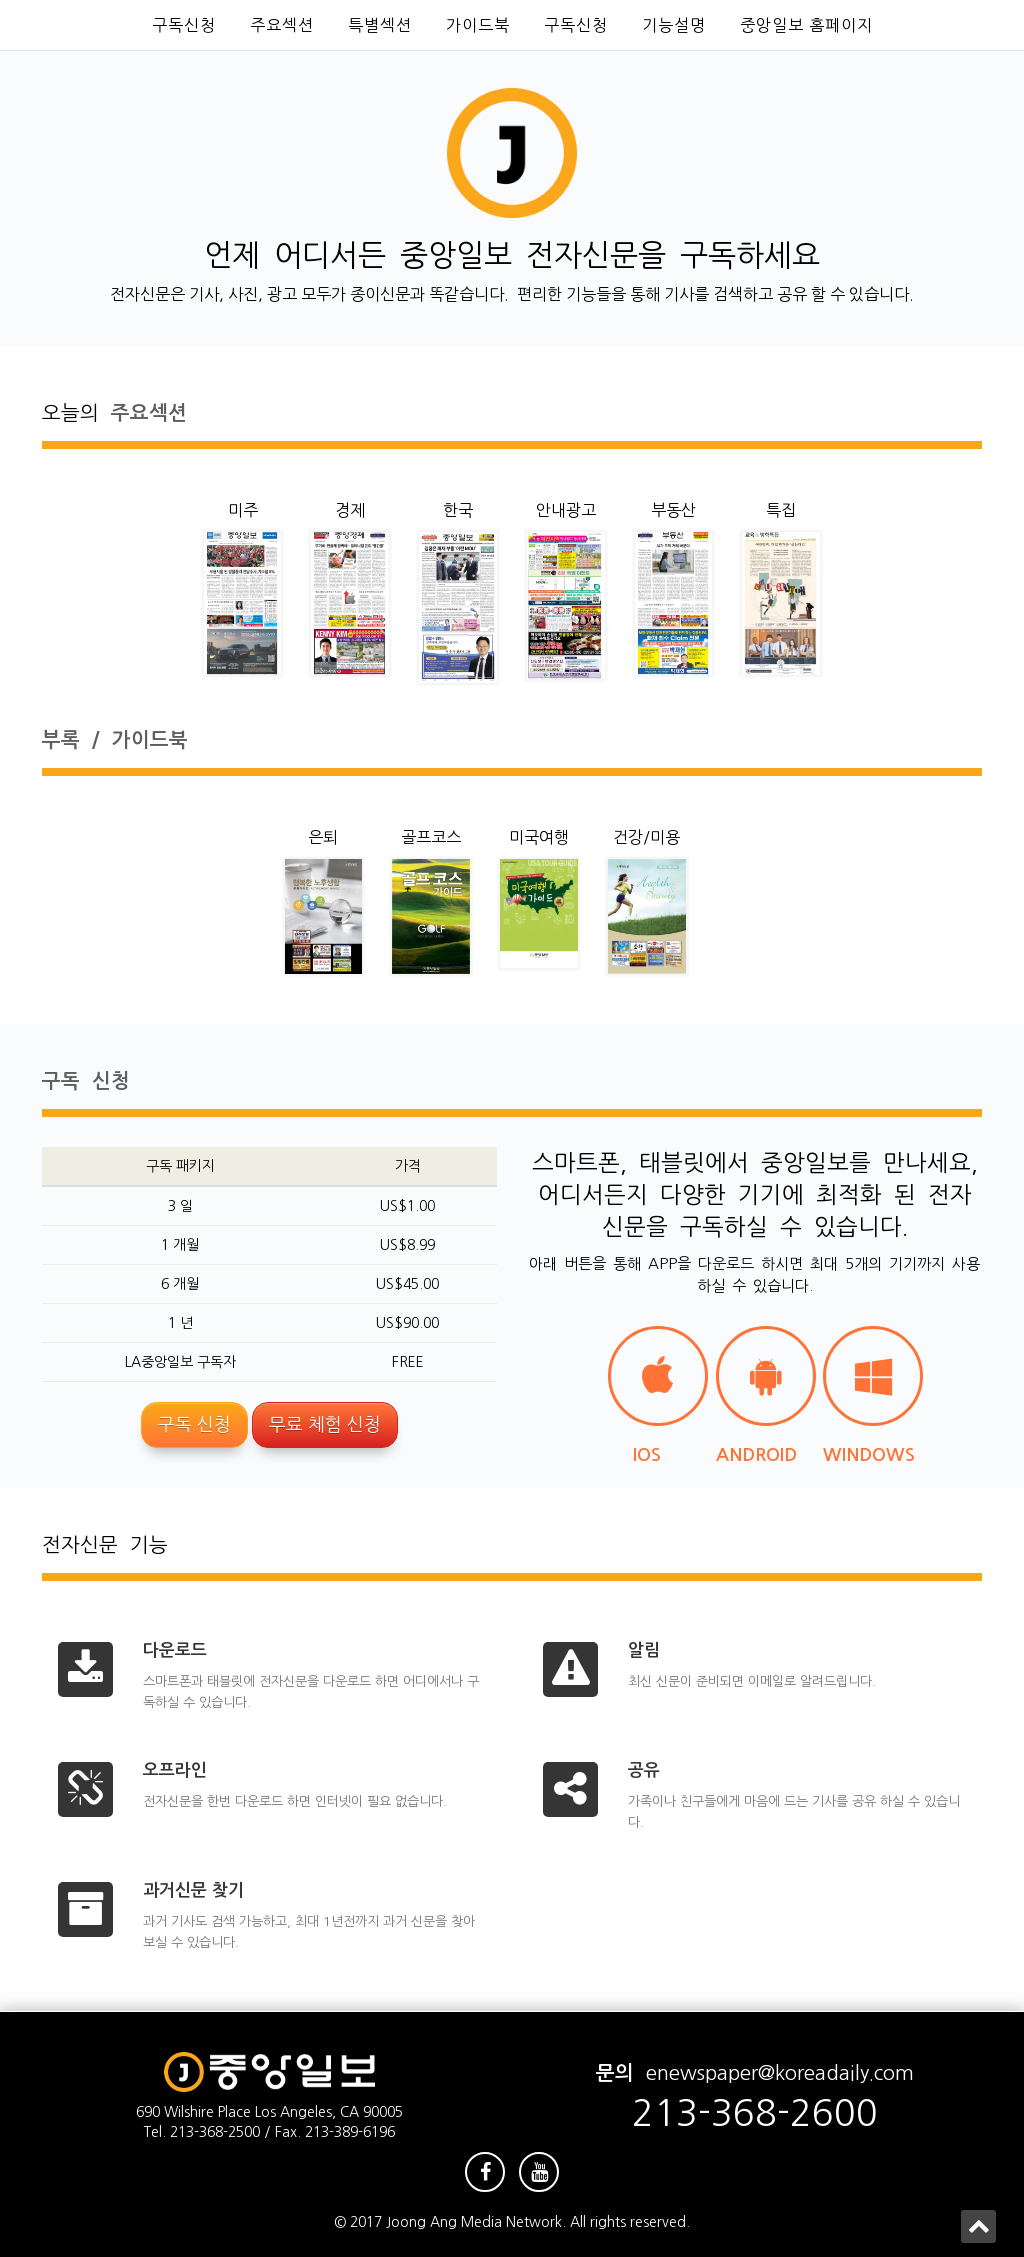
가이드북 (478, 25)
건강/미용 (646, 837)
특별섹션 (380, 25)
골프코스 (431, 837)
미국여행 (539, 837)
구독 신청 (194, 1425)
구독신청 (184, 25)
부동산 (673, 510)
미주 (243, 510)
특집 (781, 510)
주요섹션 (282, 25)
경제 (350, 510)
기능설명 (674, 25)
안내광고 (566, 510)
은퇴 (323, 837)
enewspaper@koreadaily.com (780, 2073)
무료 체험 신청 (325, 1425)
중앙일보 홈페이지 (806, 25)
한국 (458, 510)
